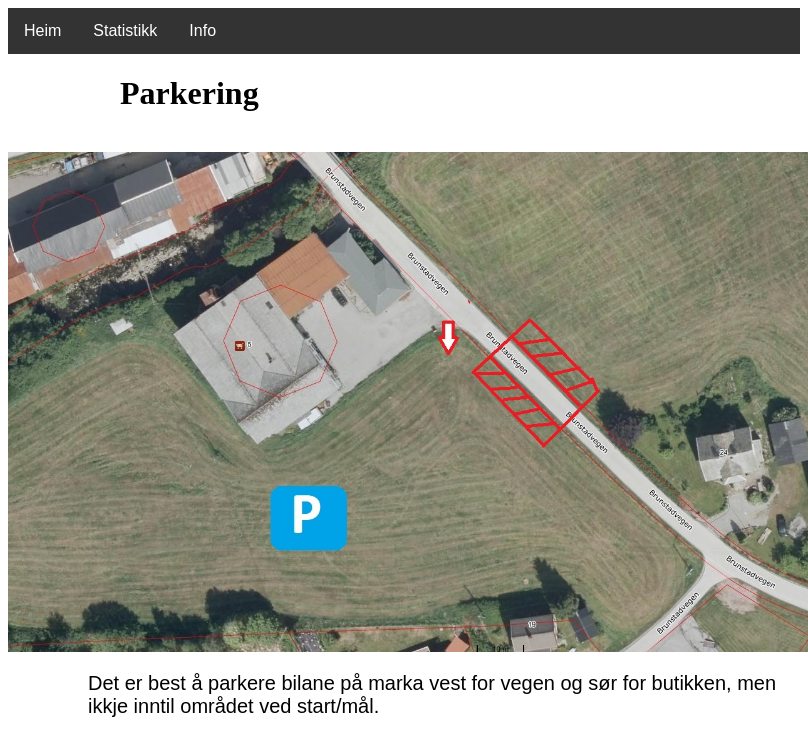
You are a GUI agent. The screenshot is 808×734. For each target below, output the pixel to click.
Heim (42, 30)
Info (202, 30)
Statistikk (125, 30)
